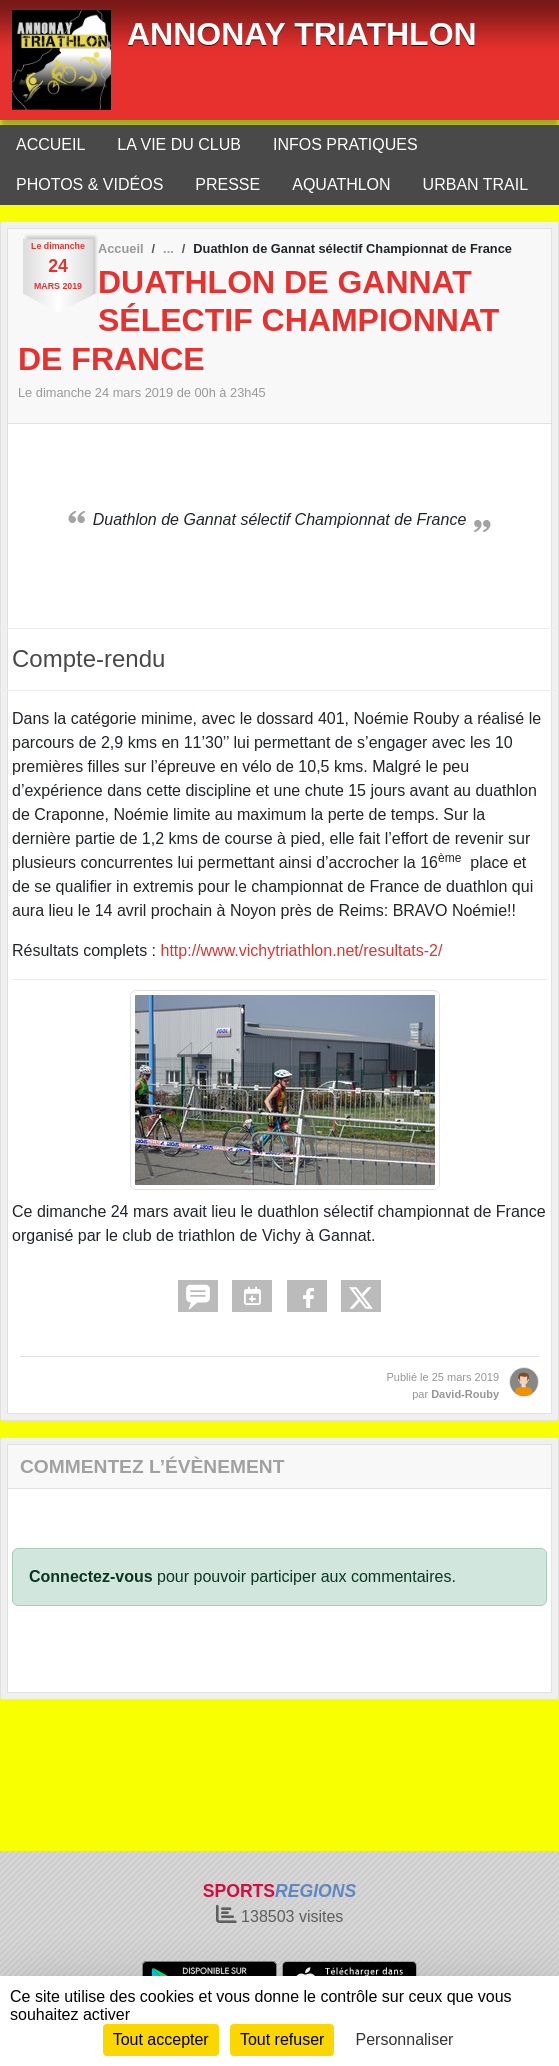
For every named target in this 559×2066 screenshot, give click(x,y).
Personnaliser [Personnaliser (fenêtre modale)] (405, 2039)
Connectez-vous (91, 1576)
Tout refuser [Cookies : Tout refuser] (282, 2039)
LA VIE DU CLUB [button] (179, 144)
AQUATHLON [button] (341, 184)
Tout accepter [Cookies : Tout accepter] (161, 2039)
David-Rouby (465, 1394)
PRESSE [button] (227, 184)
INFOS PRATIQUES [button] (345, 144)
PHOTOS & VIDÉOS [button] (89, 184)
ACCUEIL (50, 144)
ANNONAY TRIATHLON (302, 34)
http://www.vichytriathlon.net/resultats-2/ (302, 950)
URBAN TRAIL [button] (476, 184)
